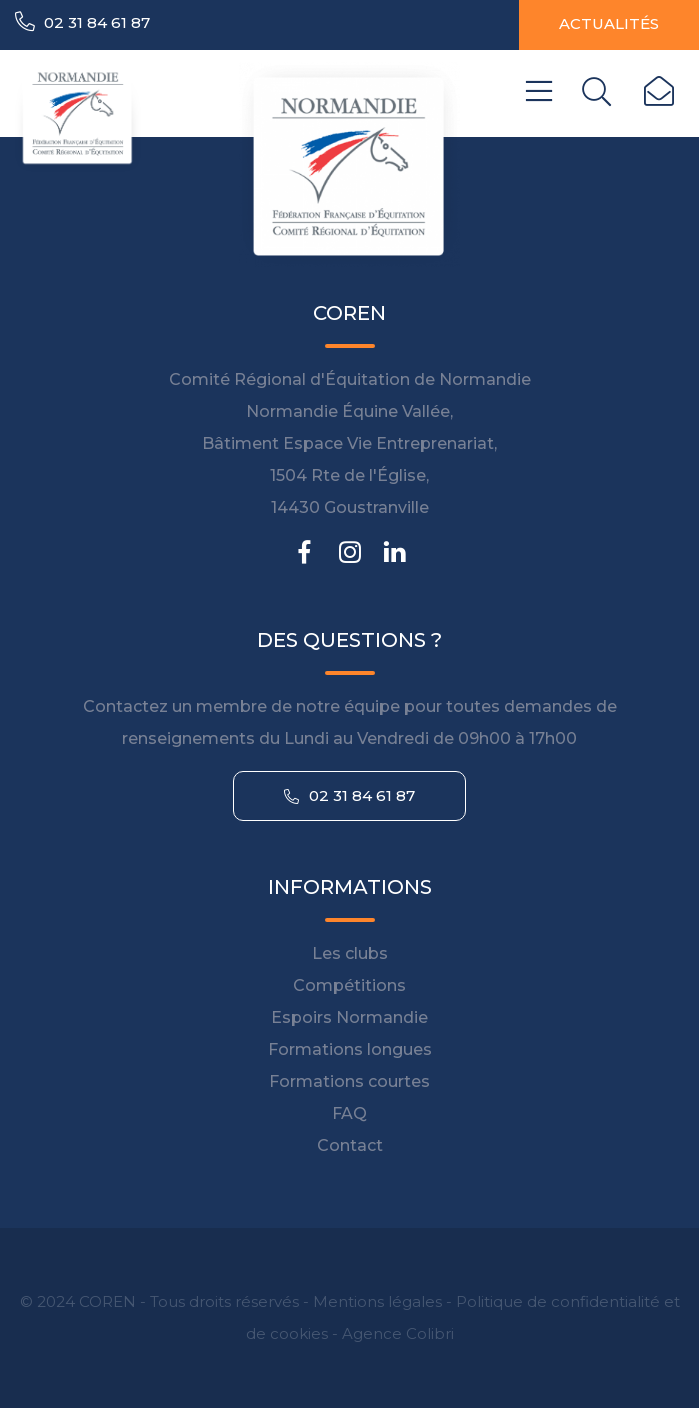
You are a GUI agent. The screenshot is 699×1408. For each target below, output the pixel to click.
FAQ (349, 1113)
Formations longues (350, 1049)
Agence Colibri (398, 1333)
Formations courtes (349, 1081)
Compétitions (349, 985)
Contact (350, 1145)
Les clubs (350, 953)
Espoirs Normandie (349, 1017)
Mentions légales (377, 1301)
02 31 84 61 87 (82, 21)
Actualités (609, 23)
